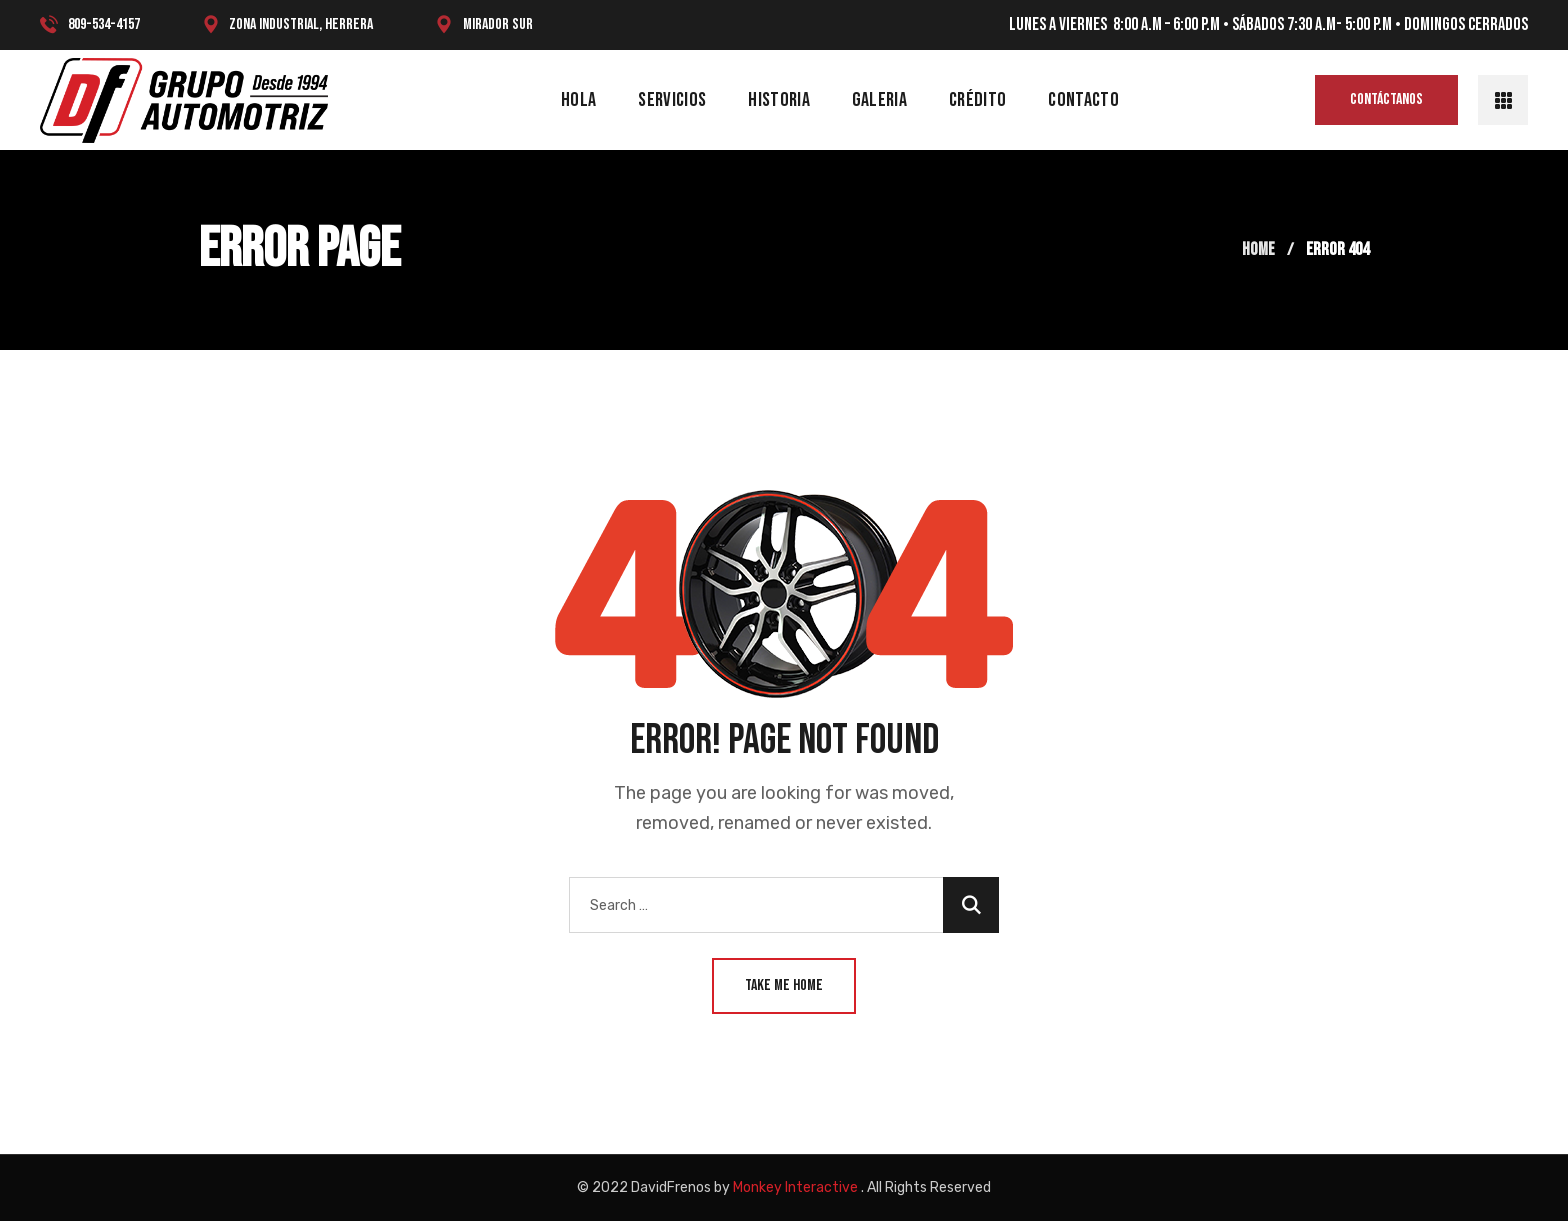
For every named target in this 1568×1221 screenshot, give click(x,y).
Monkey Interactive (795, 1187)
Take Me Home (784, 985)
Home (1258, 249)
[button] (1386, 100)
